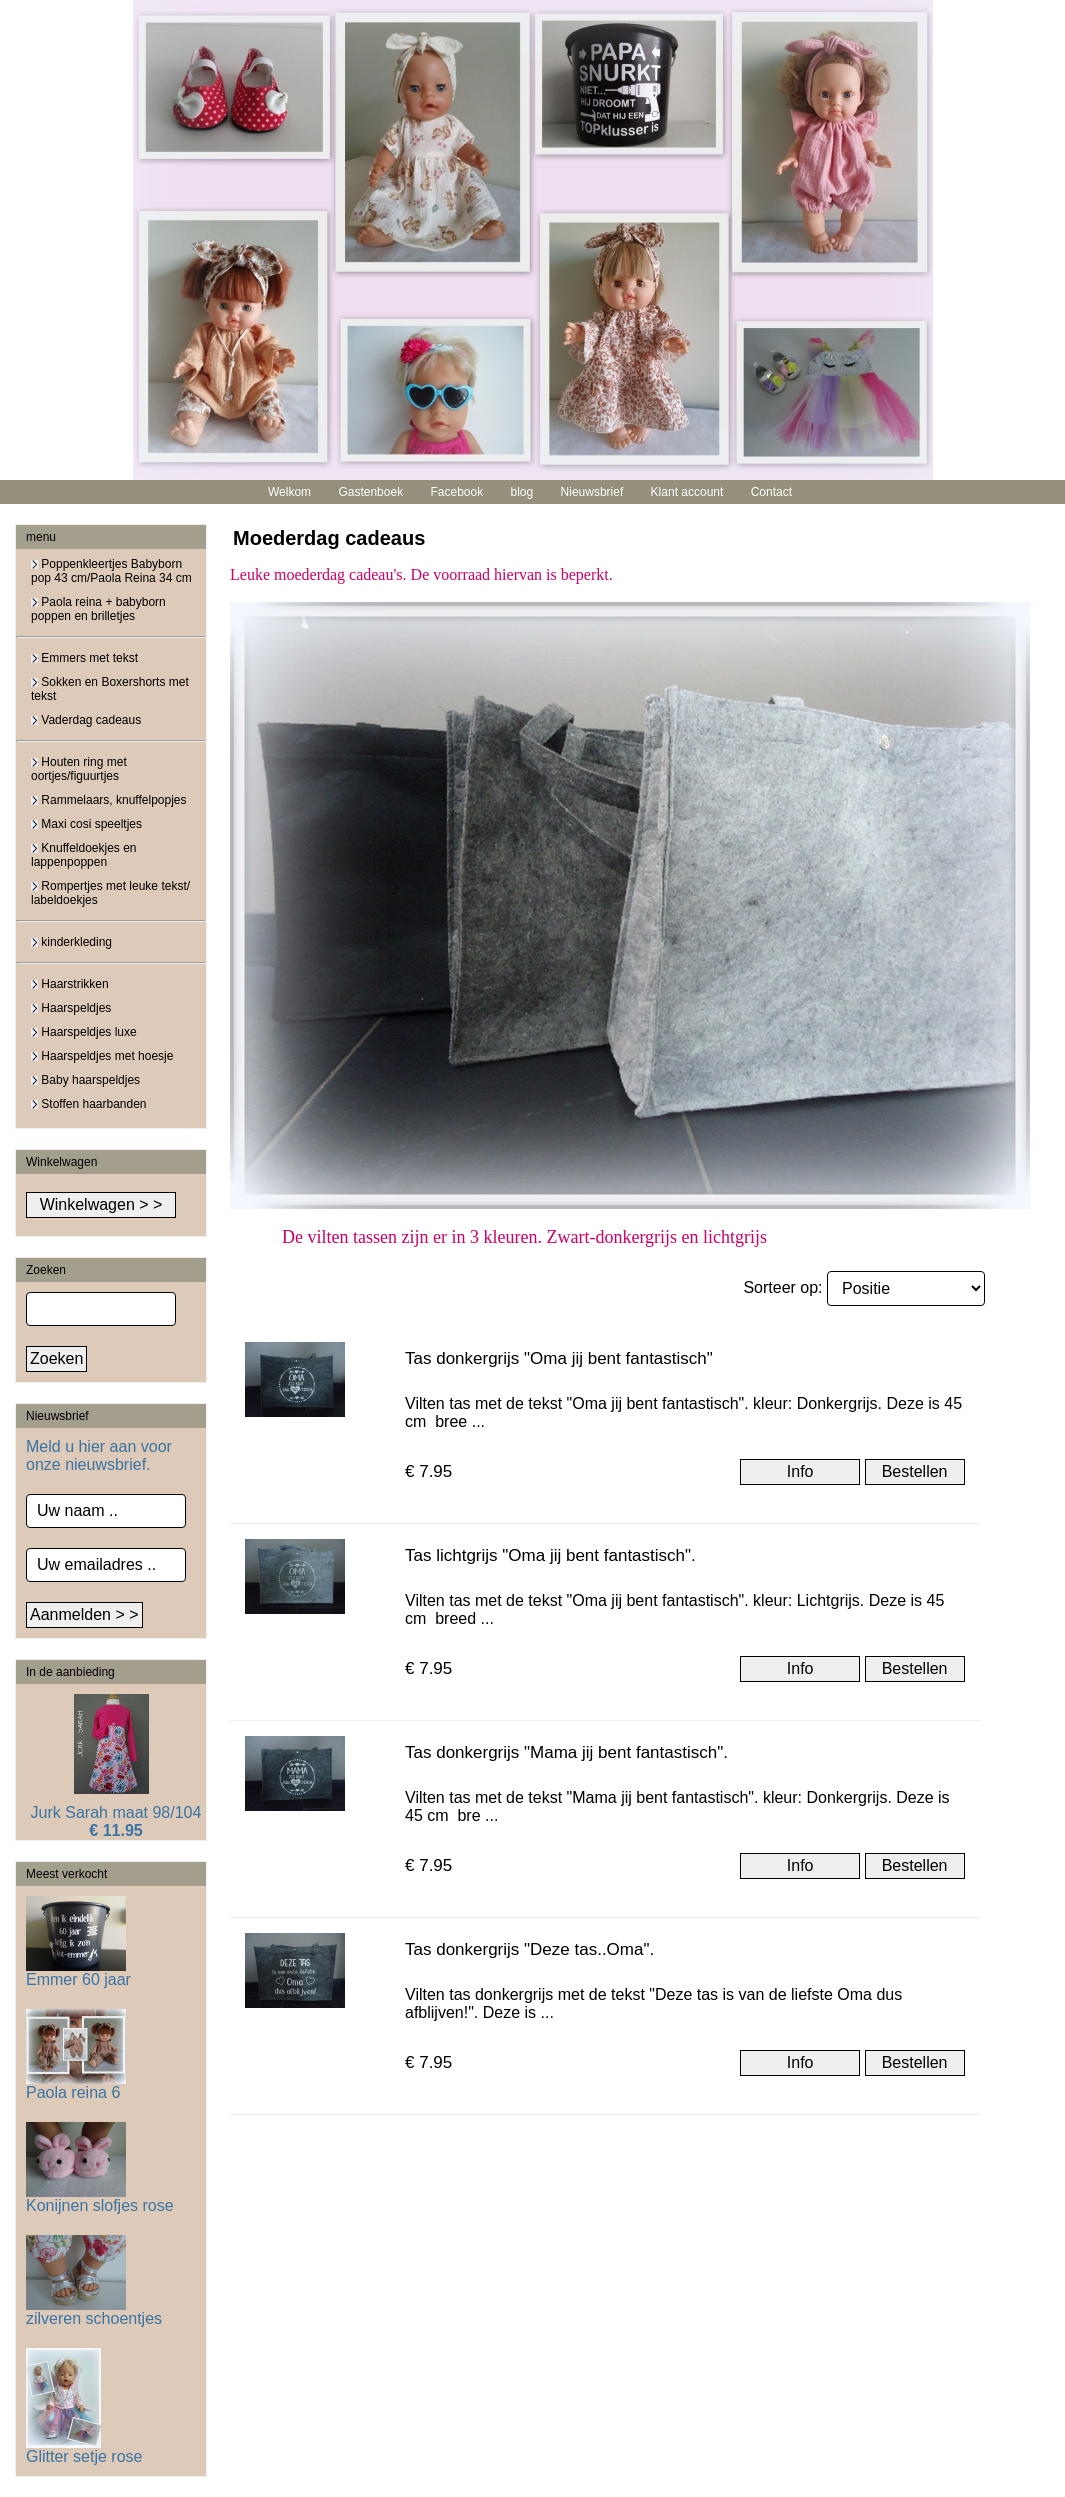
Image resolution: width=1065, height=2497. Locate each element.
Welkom (289, 492)
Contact (771, 492)
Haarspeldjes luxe (84, 1032)
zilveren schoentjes (94, 2311)
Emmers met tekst (84, 658)
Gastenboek (370, 492)
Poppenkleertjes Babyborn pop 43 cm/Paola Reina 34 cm (111, 571)
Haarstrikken (70, 984)
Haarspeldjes (71, 1008)
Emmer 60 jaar (78, 1972)
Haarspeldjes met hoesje (102, 1056)
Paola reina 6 (76, 2085)
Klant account (687, 492)
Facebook (456, 492)
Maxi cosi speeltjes (86, 824)
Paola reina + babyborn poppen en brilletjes (98, 609)
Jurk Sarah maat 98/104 (116, 1812)
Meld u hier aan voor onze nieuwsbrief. (99, 1455)
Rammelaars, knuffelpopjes (109, 800)
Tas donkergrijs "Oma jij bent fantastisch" (559, 1358)
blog (522, 492)
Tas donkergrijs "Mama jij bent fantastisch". (566, 1752)
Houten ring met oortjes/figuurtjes (79, 769)
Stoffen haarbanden (89, 1104)
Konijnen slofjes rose (100, 2198)
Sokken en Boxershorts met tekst (110, 689)
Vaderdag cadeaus (86, 720)
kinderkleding (71, 942)
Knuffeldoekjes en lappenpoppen (84, 855)
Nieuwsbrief (592, 492)
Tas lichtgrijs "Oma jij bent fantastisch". (550, 1555)
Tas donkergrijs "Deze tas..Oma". (529, 1949)
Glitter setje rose (84, 2449)
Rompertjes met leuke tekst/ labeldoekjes (110, 893)
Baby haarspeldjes (85, 1080)
